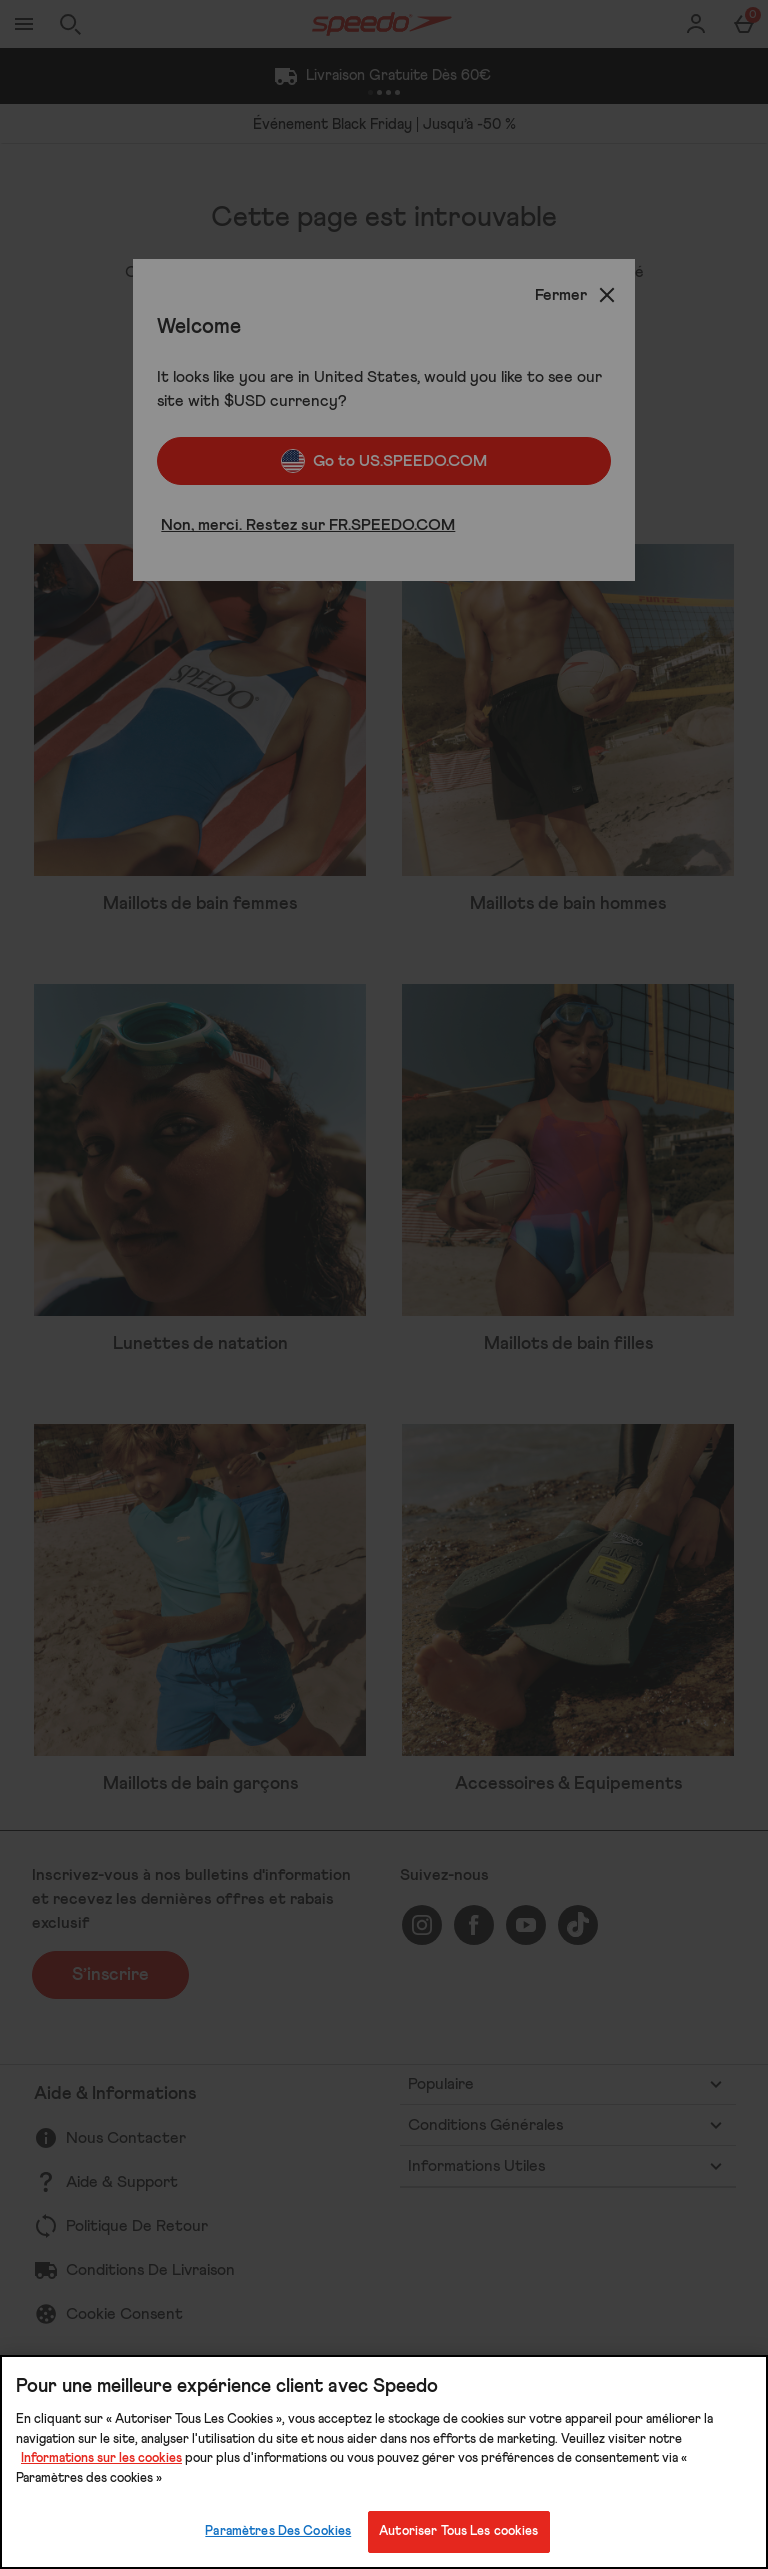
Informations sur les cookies (101, 2458)
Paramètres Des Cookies (278, 2531)
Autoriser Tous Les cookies (458, 2531)
